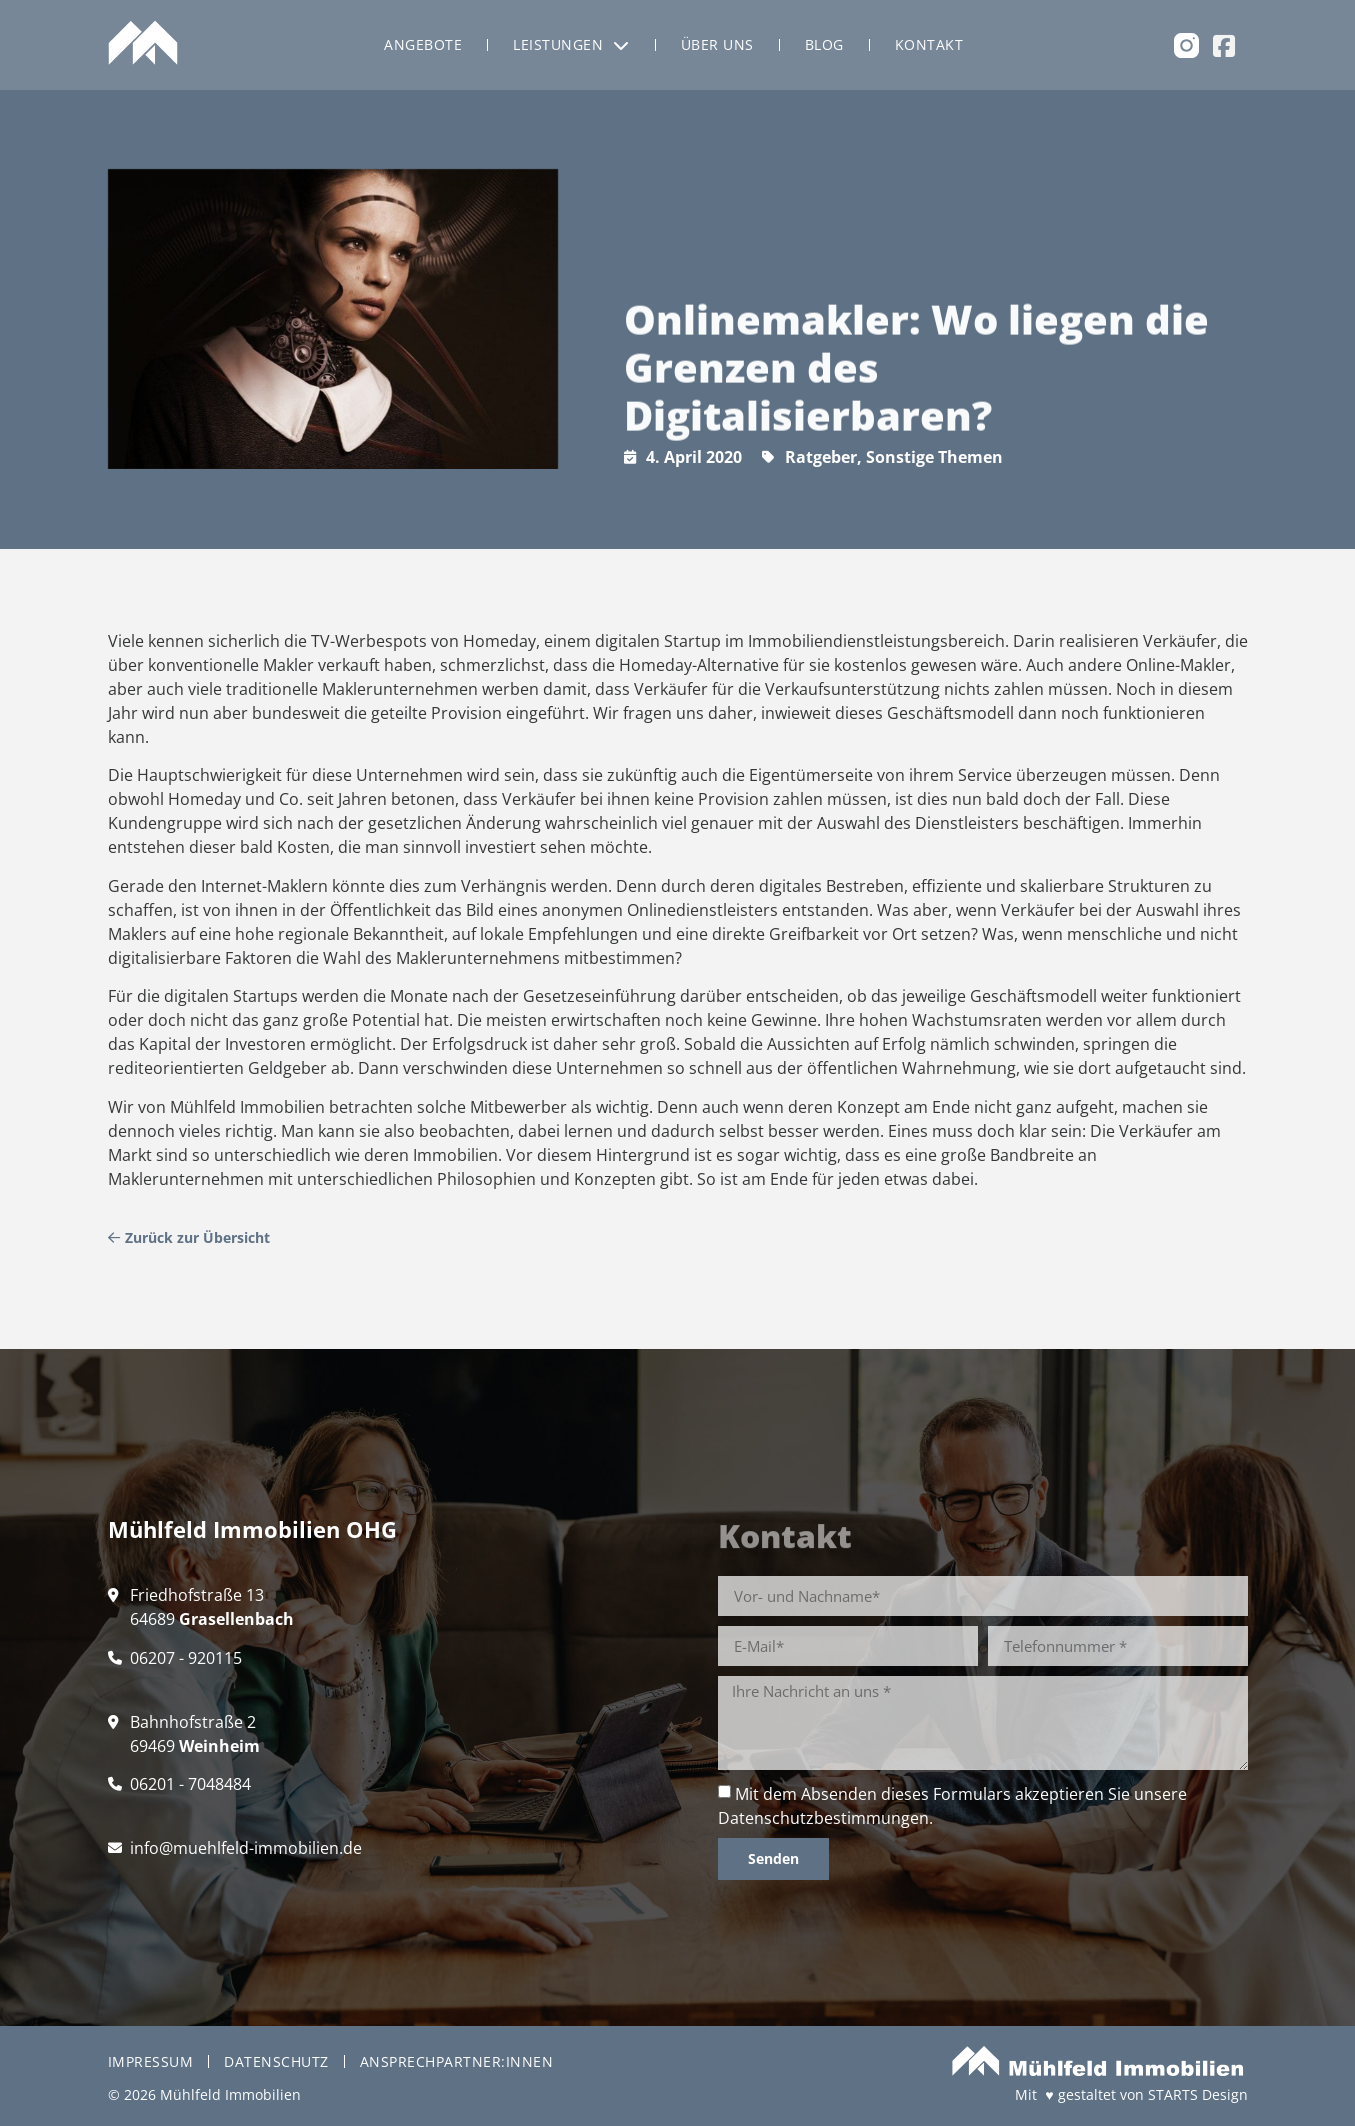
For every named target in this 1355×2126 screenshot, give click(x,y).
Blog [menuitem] (824, 44)
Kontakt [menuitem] (929, 44)
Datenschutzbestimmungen (823, 1818)
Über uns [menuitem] (717, 44)
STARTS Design (1198, 2094)
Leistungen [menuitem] (571, 44)
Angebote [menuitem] (423, 44)
